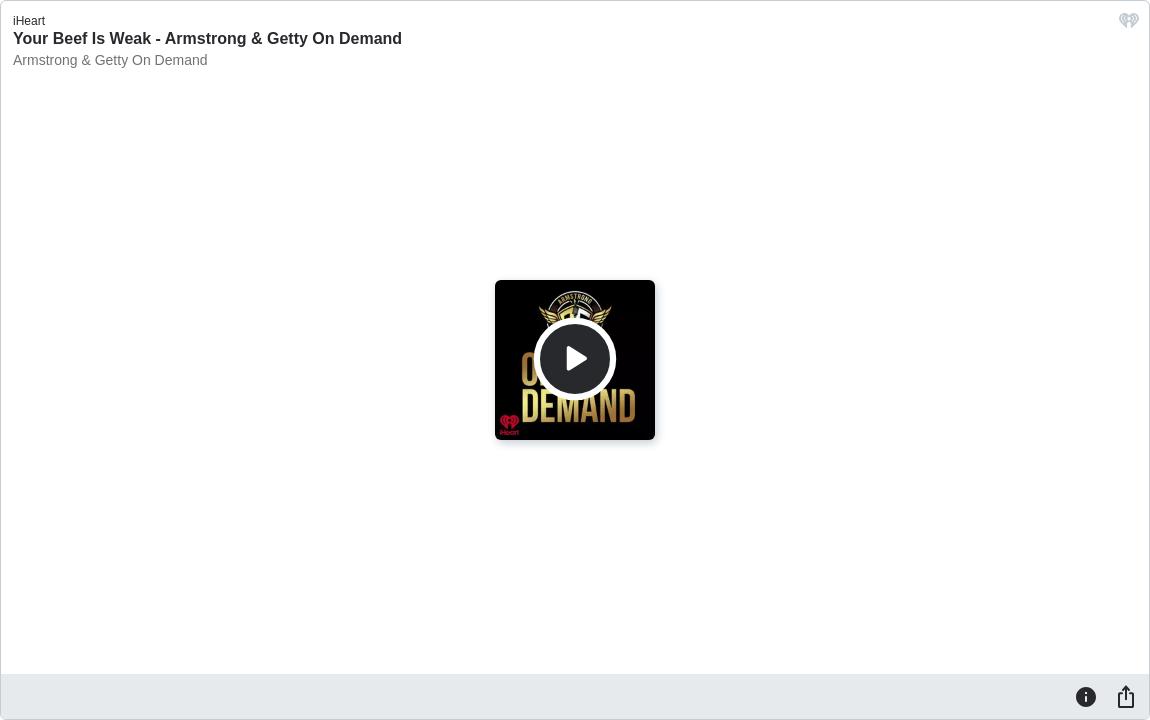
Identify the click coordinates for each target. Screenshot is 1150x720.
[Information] (1086, 696)
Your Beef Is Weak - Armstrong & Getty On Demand (207, 38)
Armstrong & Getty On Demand (110, 60)
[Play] (575, 359)
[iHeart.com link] (1129, 25)
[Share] (1126, 696)
